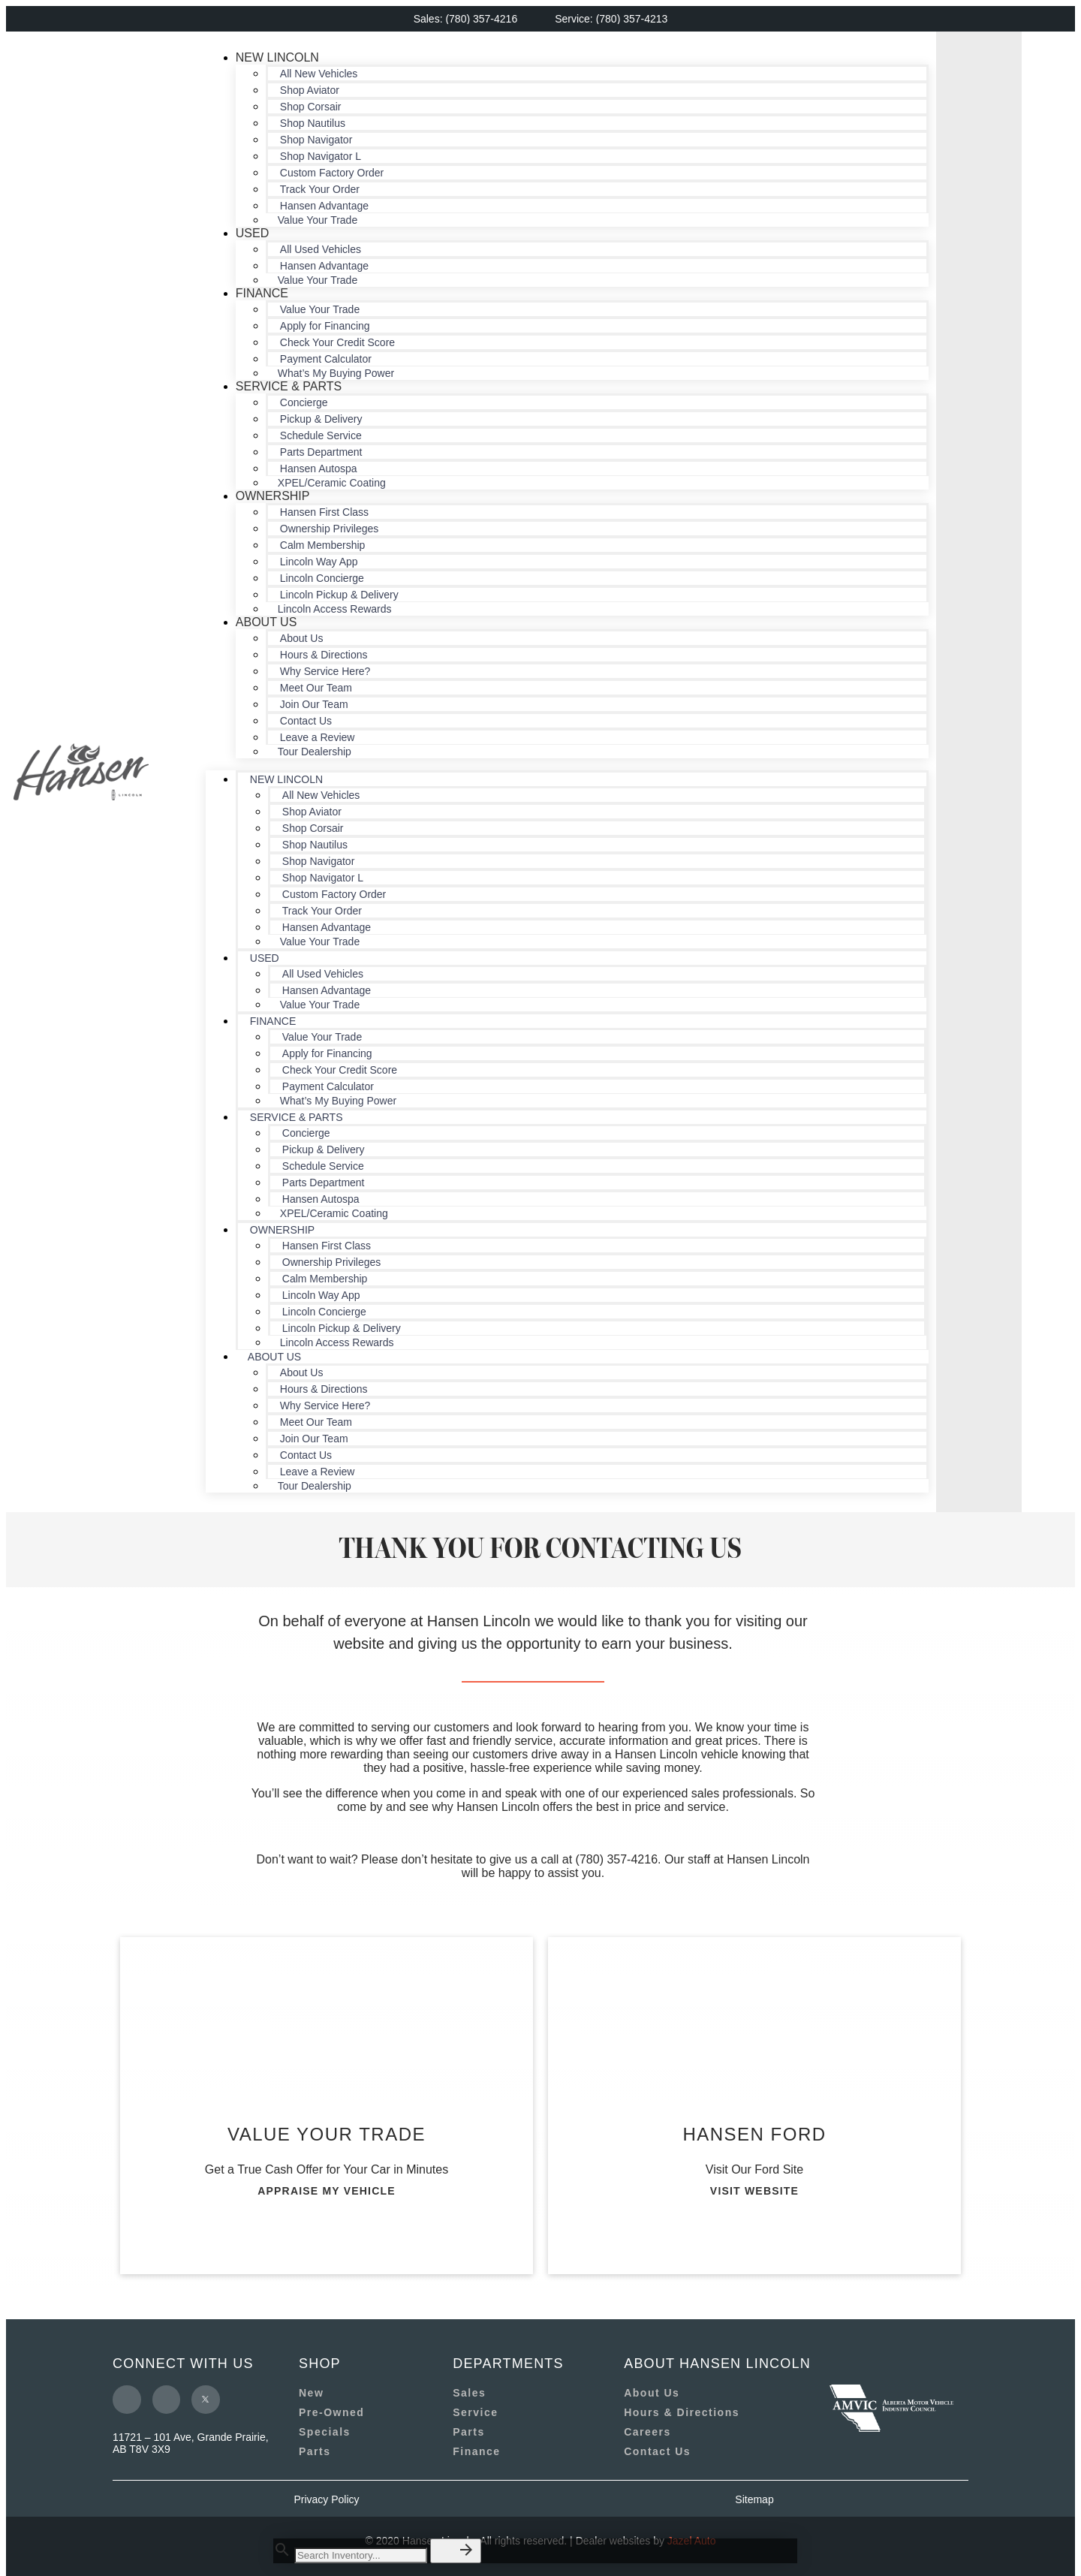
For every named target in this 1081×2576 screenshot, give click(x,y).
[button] (455, 2550)
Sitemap (754, 2499)
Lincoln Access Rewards (335, 609)
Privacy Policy (326, 2499)
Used (252, 233)
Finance (262, 293)
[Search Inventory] (360, 2555)
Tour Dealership (314, 752)
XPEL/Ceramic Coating (332, 483)
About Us (266, 622)
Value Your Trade (317, 220)
